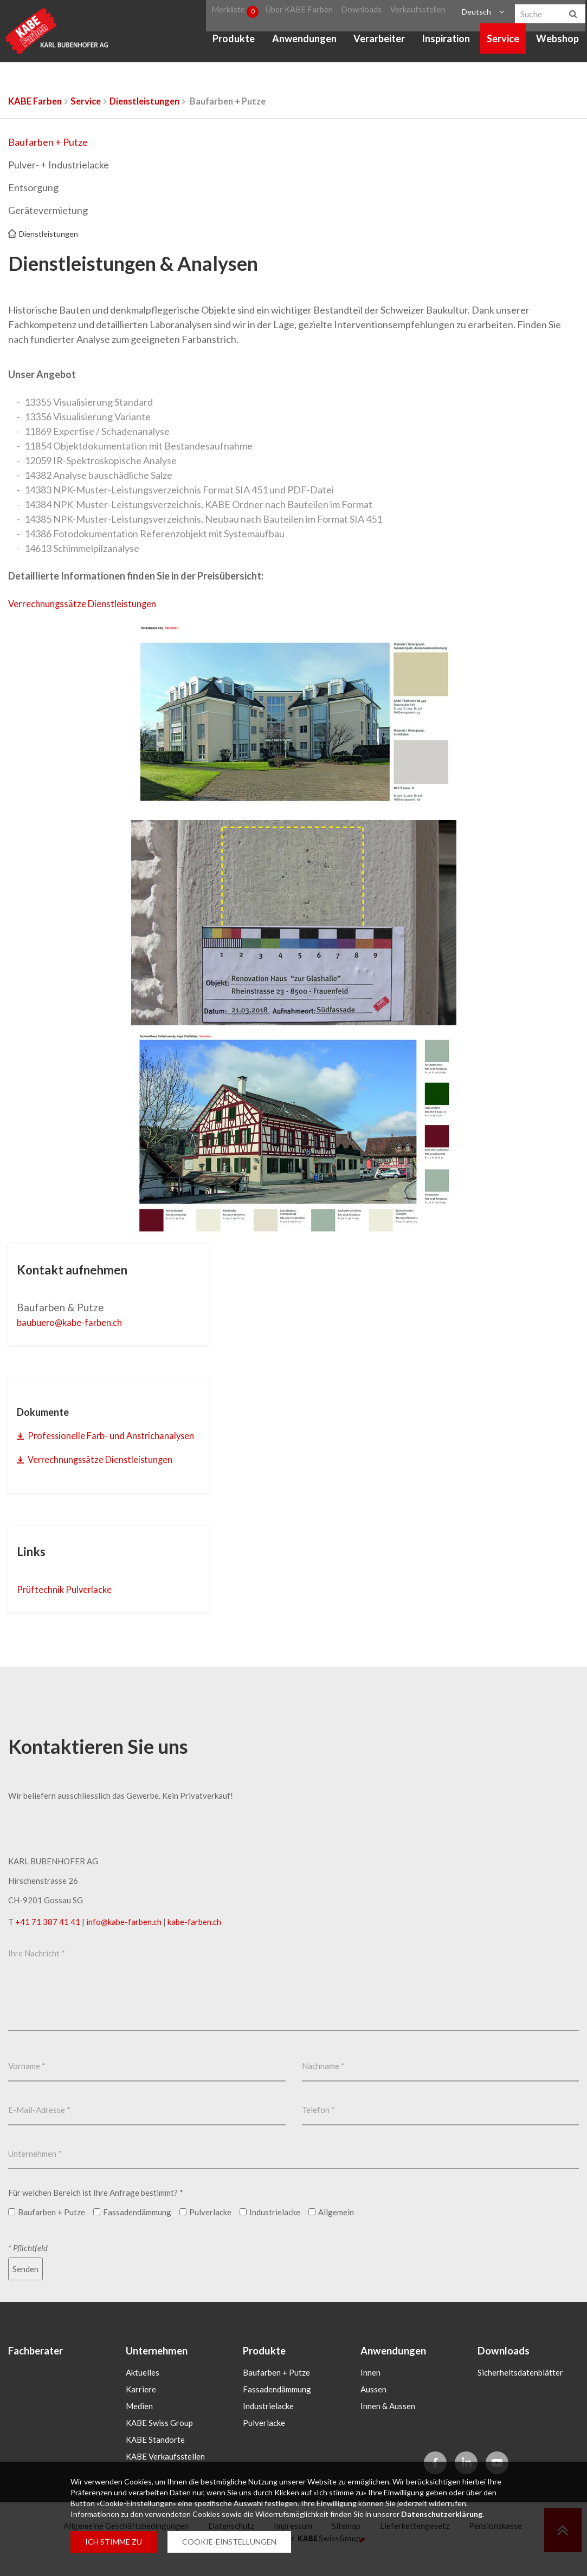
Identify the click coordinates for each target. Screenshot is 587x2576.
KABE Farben (35, 101)
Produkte (233, 43)
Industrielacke (268, 2424)
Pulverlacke (264, 2440)
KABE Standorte (155, 2457)
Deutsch (475, 13)
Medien (139, 2424)
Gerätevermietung (48, 210)
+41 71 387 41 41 (47, 1939)
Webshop (557, 43)
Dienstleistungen (144, 101)
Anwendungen (304, 43)
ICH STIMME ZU (113, 2541)
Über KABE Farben (303, 13)
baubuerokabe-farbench (77, 1322)
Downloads (364, 13)
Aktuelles (142, 2390)
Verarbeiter (378, 43)
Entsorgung (33, 187)
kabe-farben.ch (194, 1939)
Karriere (141, 2407)
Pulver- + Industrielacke (58, 165)
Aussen (373, 2407)
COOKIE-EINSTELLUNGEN (229, 2541)
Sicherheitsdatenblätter (520, 2390)
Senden (25, 2286)
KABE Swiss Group (159, 2440)
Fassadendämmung (277, 2407)
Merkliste (236, 13)
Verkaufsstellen (417, 13)
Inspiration (446, 43)
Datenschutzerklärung (441, 2514)
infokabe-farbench (124, 1939)
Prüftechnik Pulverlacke (72, 1606)
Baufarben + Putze (48, 142)
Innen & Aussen (387, 2424)
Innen (370, 2390)
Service (503, 43)
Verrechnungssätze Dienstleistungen (87, 604)
